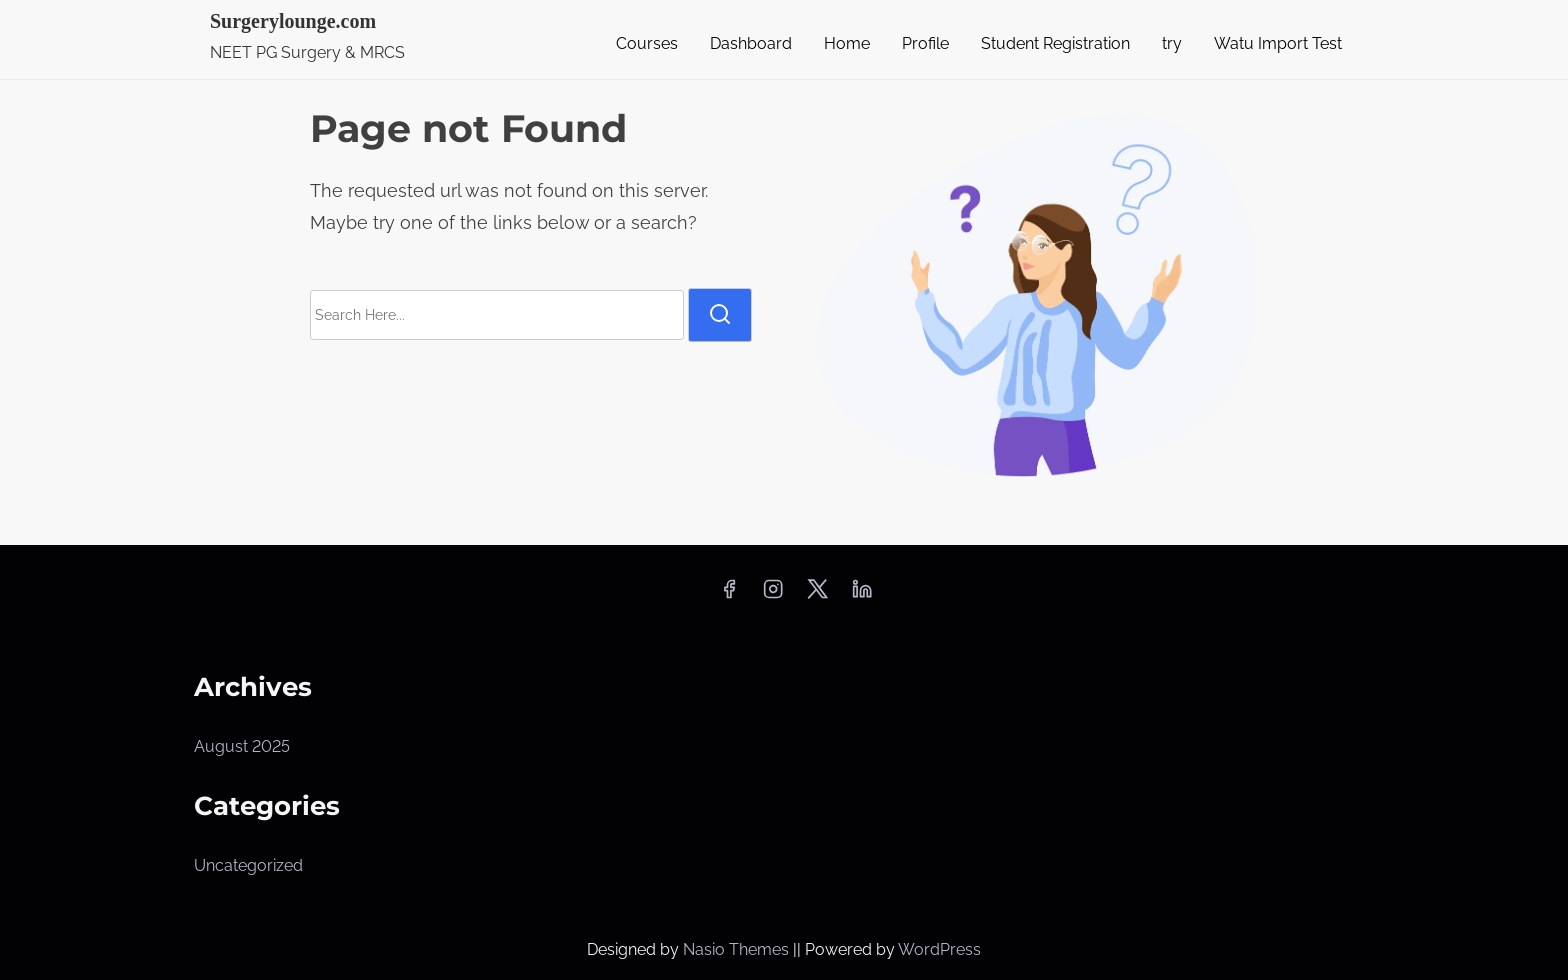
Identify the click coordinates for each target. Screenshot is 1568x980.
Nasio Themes (738, 949)
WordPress (939, 949)
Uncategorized (248, 865)
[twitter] (817, 595)
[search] (720, 315)
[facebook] (729, 595)
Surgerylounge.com (293, 21)
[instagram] (773, 595)
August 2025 (242, 746)
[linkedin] (862, 595)
